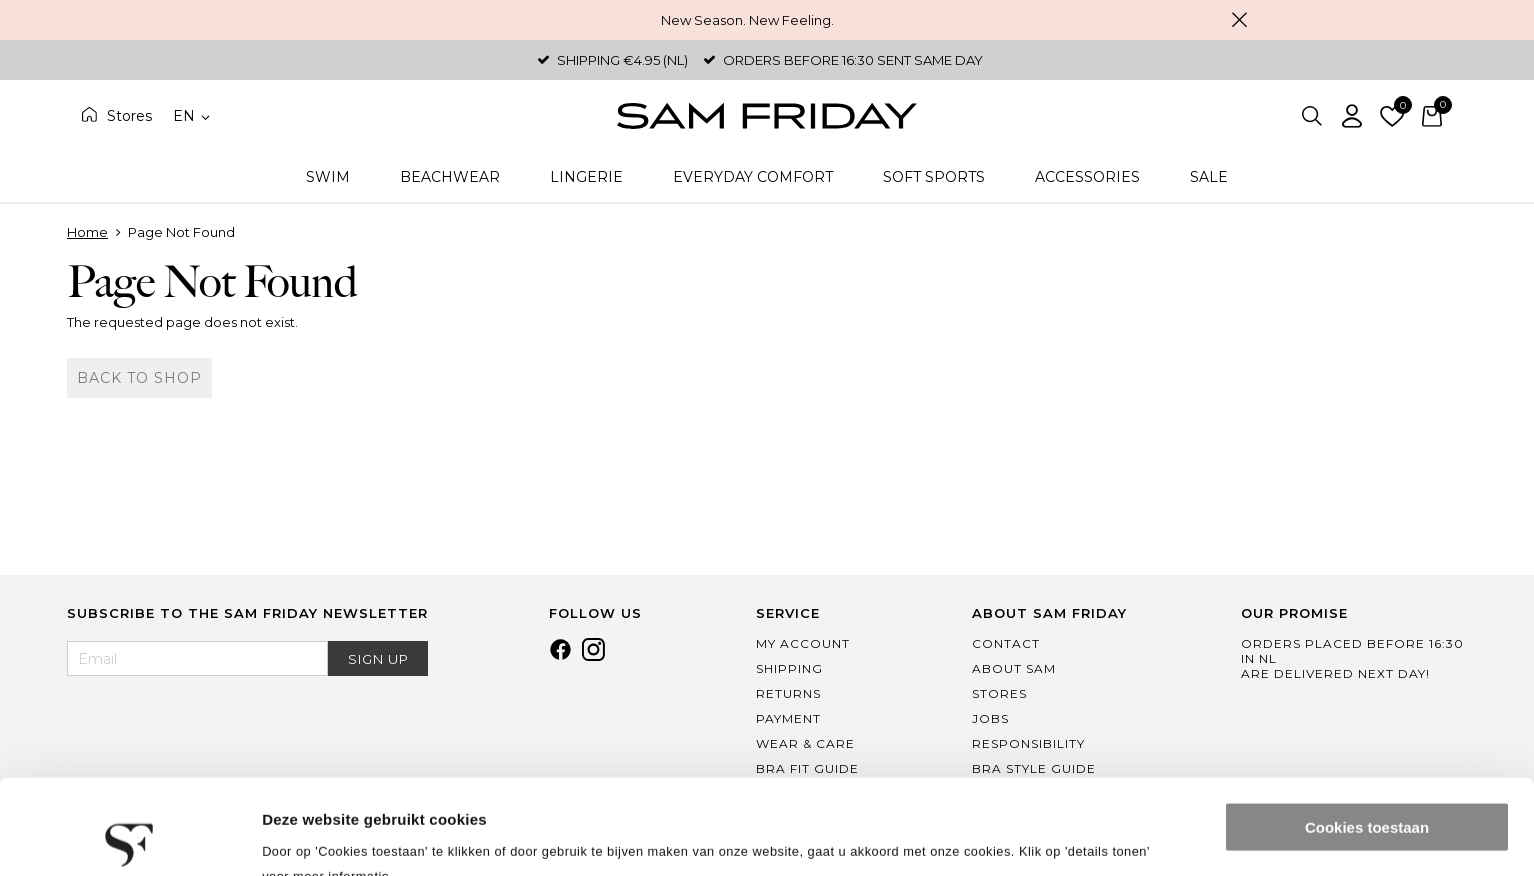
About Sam (1014, 668)
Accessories (1087, 177)
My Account (803, 643)
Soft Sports (934, 177)
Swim (328, 177)
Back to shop (139, 378)
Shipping (789, 668)
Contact (1006, 643)
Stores (129, 116)
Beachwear (450, 177)
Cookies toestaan (1367, 732)
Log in (1352, 116)
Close (1239, 20)
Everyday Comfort (753, 177)
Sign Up (378, 659)
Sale (1209, 177)
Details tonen (309, 836)
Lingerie (586, 177)
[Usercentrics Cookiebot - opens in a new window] (129, 837)
